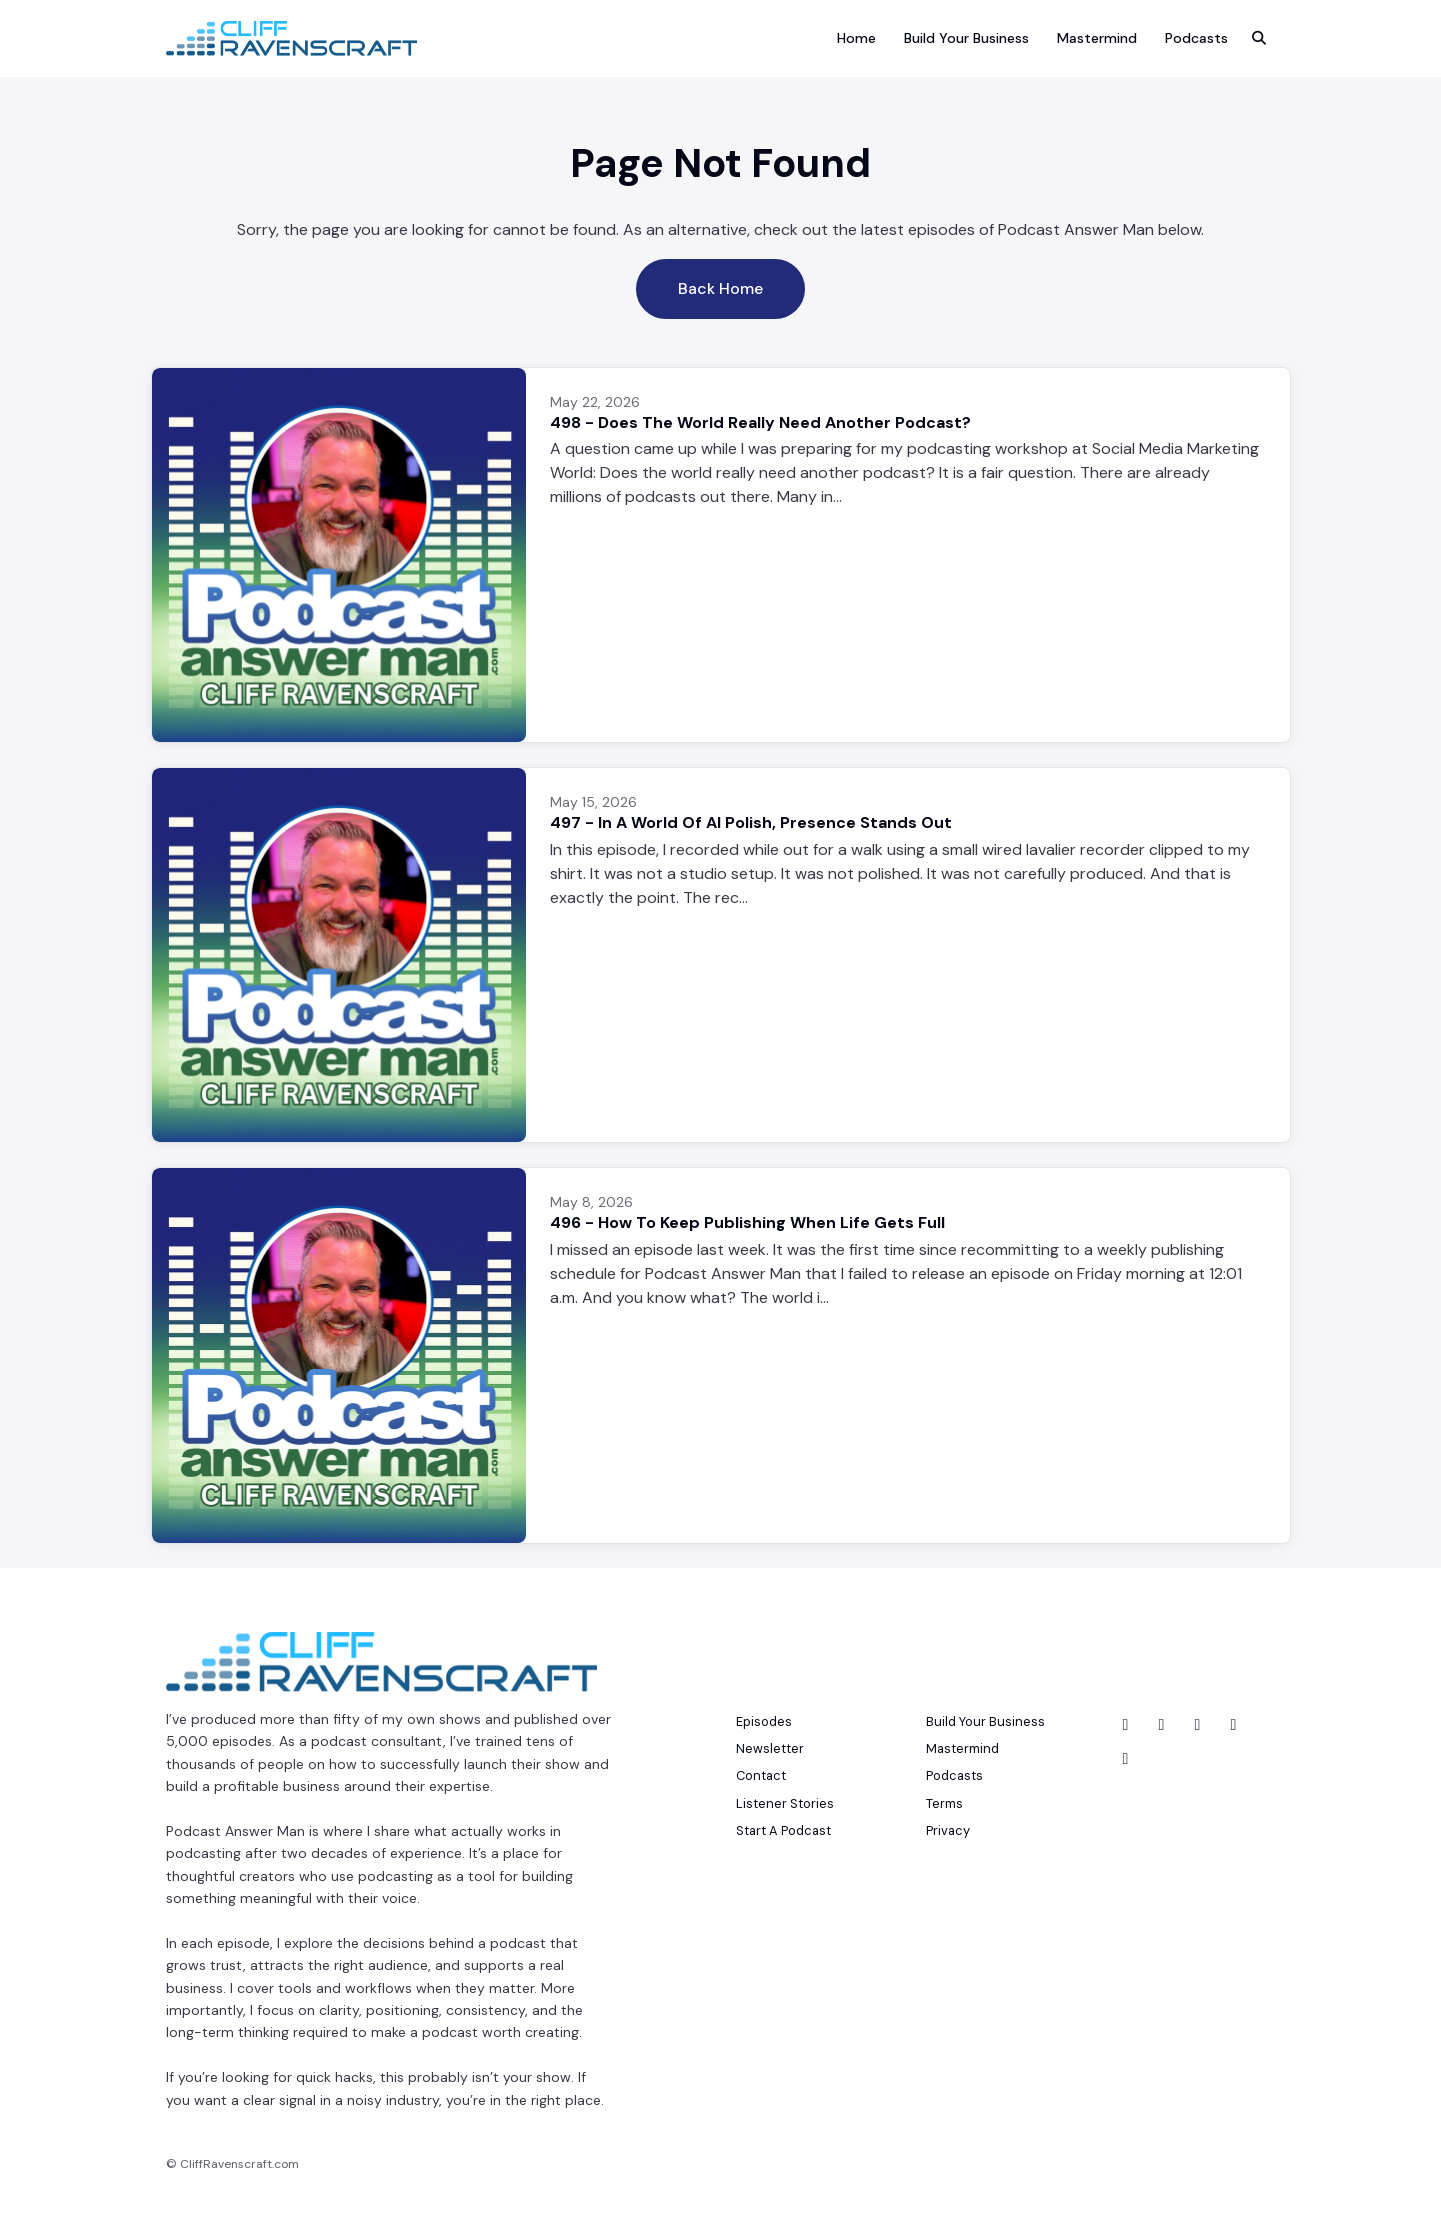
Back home (720, 288)
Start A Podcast (783, 1830)
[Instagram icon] (1126, 1759)
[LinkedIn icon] (1162, 1725)
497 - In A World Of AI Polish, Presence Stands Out (751, 822)
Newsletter (770, 1748)
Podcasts (1196, 38)
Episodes (764, 1721)
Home (856, 38)
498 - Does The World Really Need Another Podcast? (760, 422)
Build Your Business (966, 38)
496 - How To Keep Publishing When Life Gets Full (747, 1222)
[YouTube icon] (1126, 1725)
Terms (944, 1803)
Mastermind (1097, 38)
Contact (761, 1775)
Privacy (948, 1830)
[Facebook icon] (1198, 1725)
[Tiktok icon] (1234, 1725)
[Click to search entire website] (1259, 38)
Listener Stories (785, 1803)
